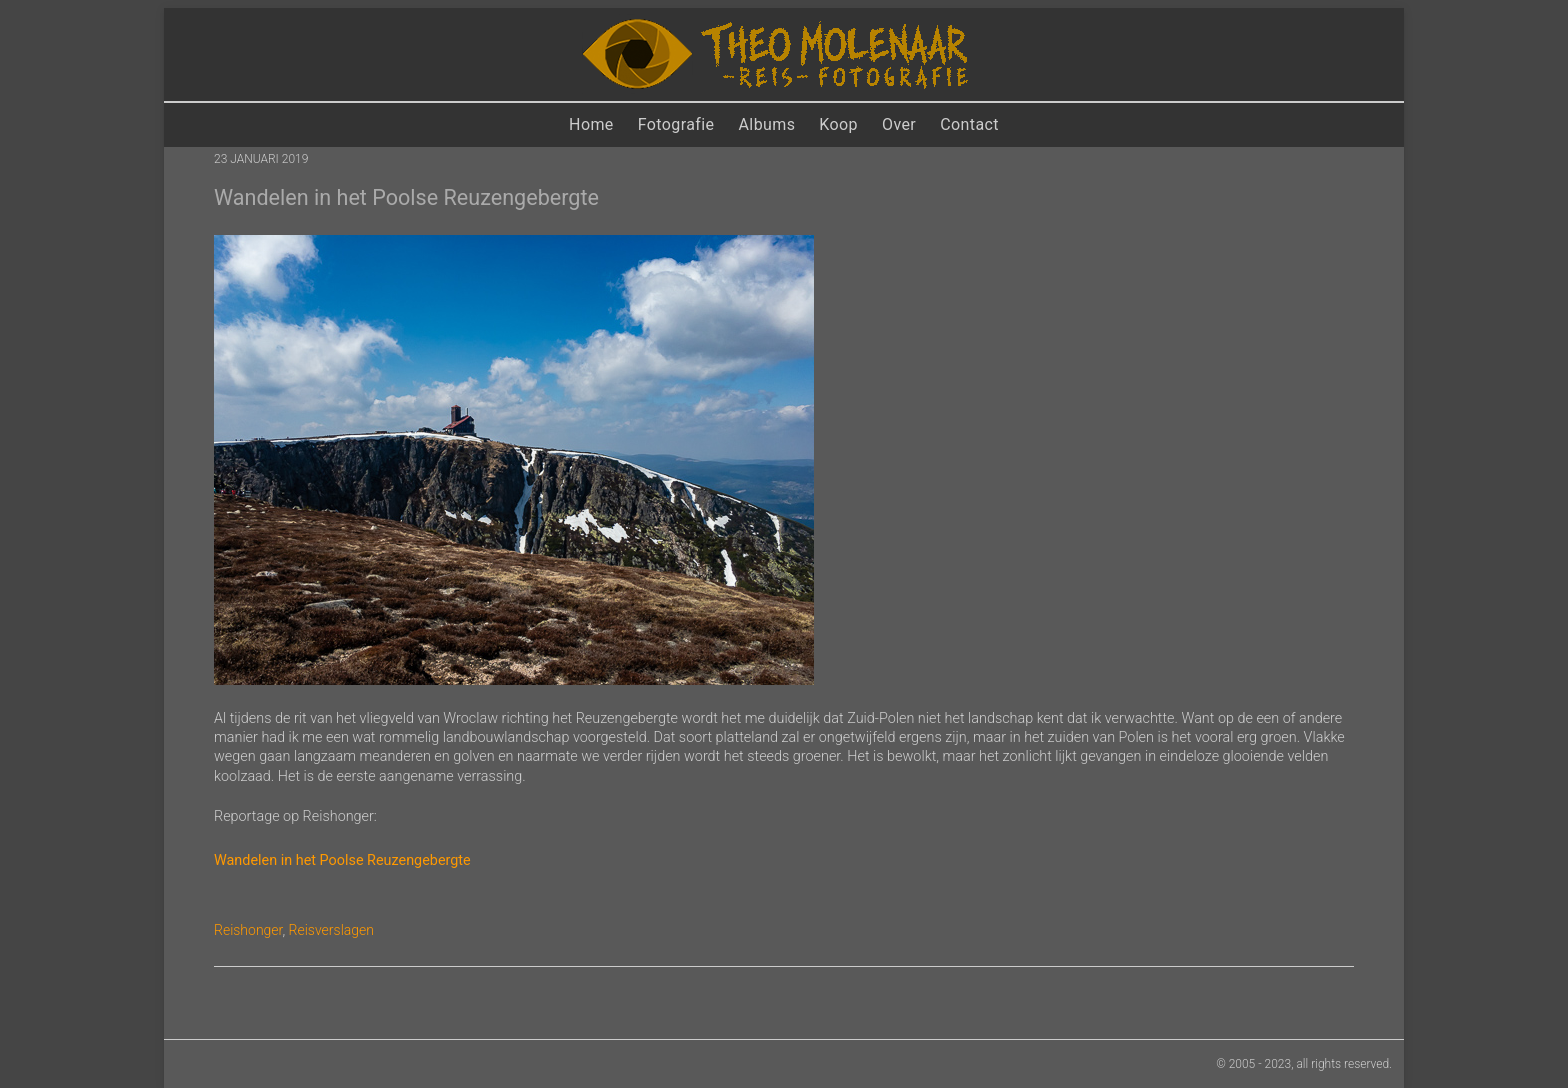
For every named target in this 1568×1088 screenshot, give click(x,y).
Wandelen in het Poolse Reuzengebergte (342, 860)
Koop (838, 124)
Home (591, 124)
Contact (969, 124)
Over (899, 124)
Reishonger (248, 930)
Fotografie (676, 124)
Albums (767, 124)
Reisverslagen (331, 930)
